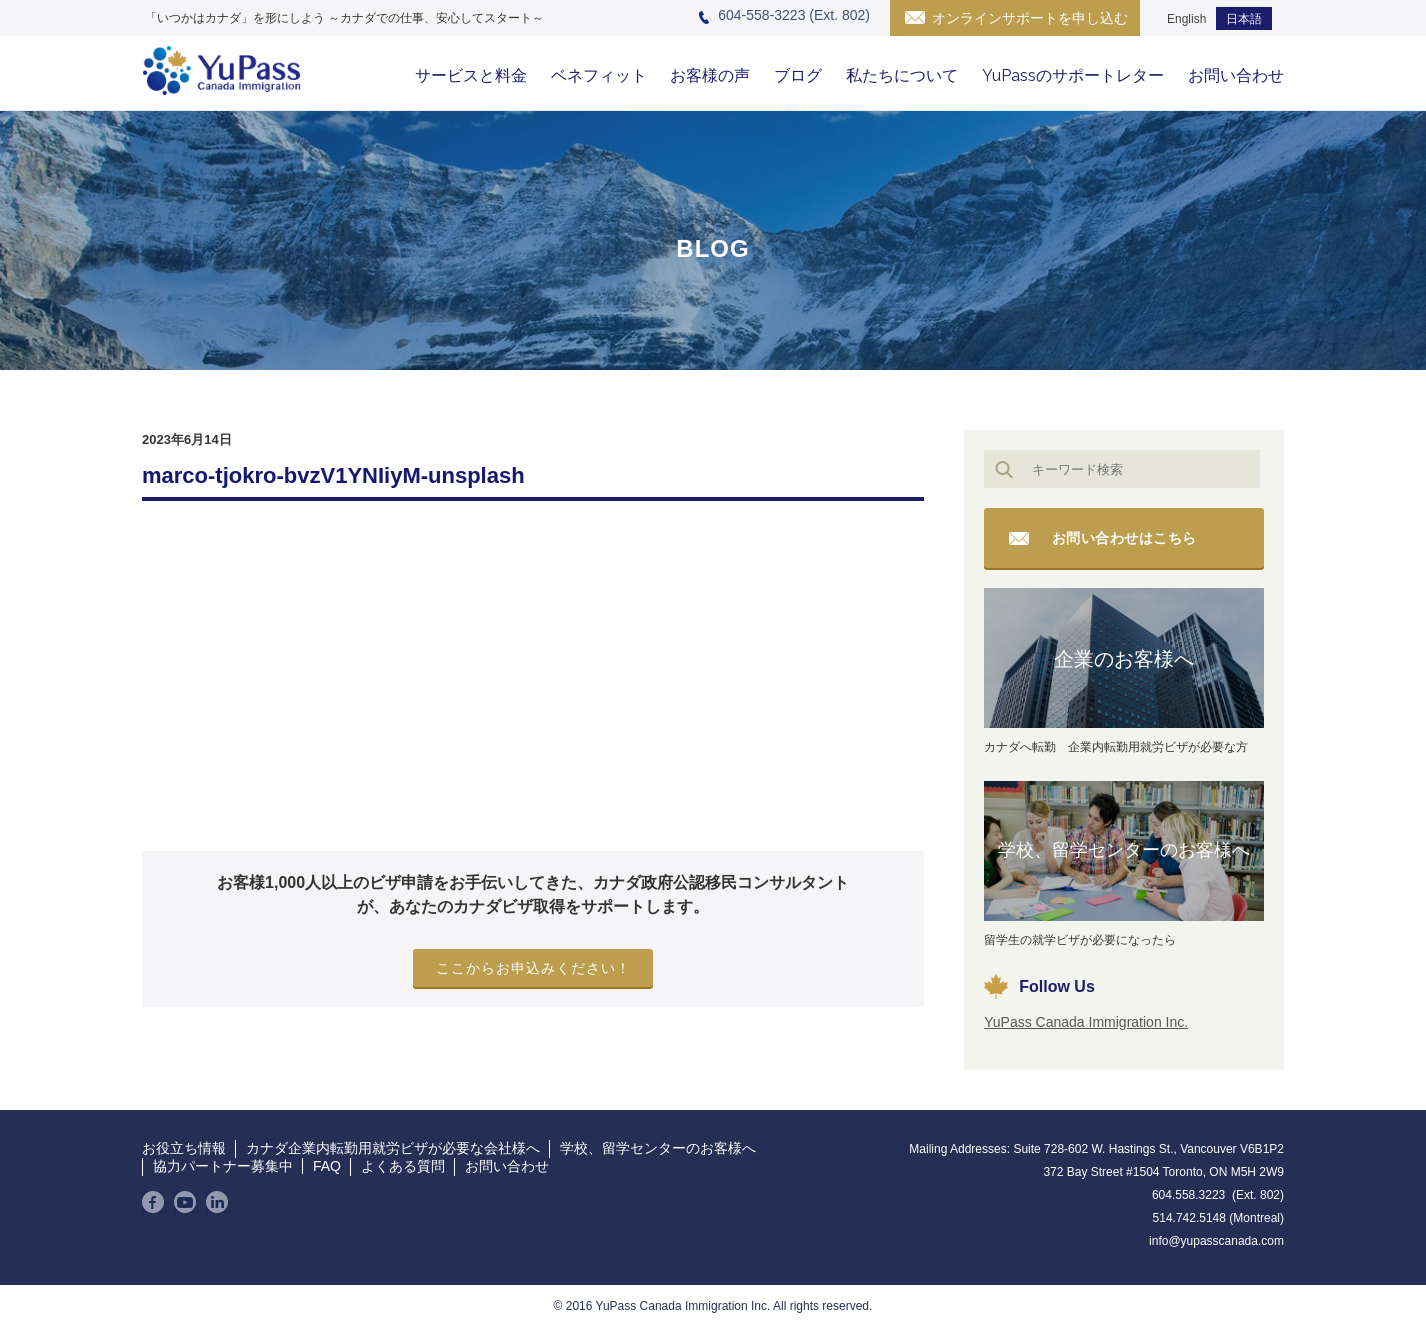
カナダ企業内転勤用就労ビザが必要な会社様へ (393, 1148)
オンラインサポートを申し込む (1030, 18)
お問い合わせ (1236, 75)
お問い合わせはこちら (1124, 538)
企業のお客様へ (1124, 659)
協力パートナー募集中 (223, 1166)
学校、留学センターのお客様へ (1124, 850)
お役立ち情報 (184, 1148)
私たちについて (902, 75)
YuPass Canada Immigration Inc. (1086, 1022)
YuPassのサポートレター (1073, 75)
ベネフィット (599, 75)
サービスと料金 (471, 75)
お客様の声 (710, 75)
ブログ (798, 75)
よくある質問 (403, 1166)
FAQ (327, 1166)
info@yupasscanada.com (1216, 1241)
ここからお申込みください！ (533, 968)
